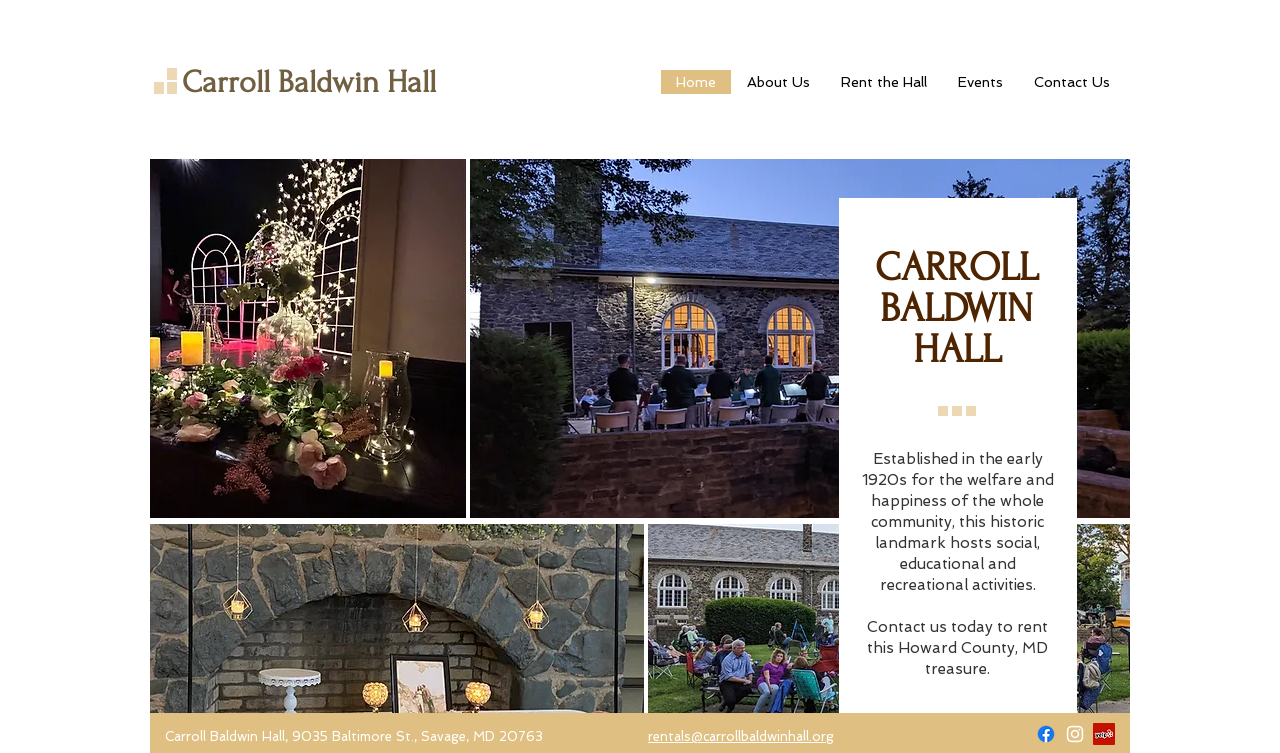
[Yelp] (1104, 734)
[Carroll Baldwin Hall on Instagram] (1075, 734)
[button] (883, 82)
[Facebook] (1046, 734)
